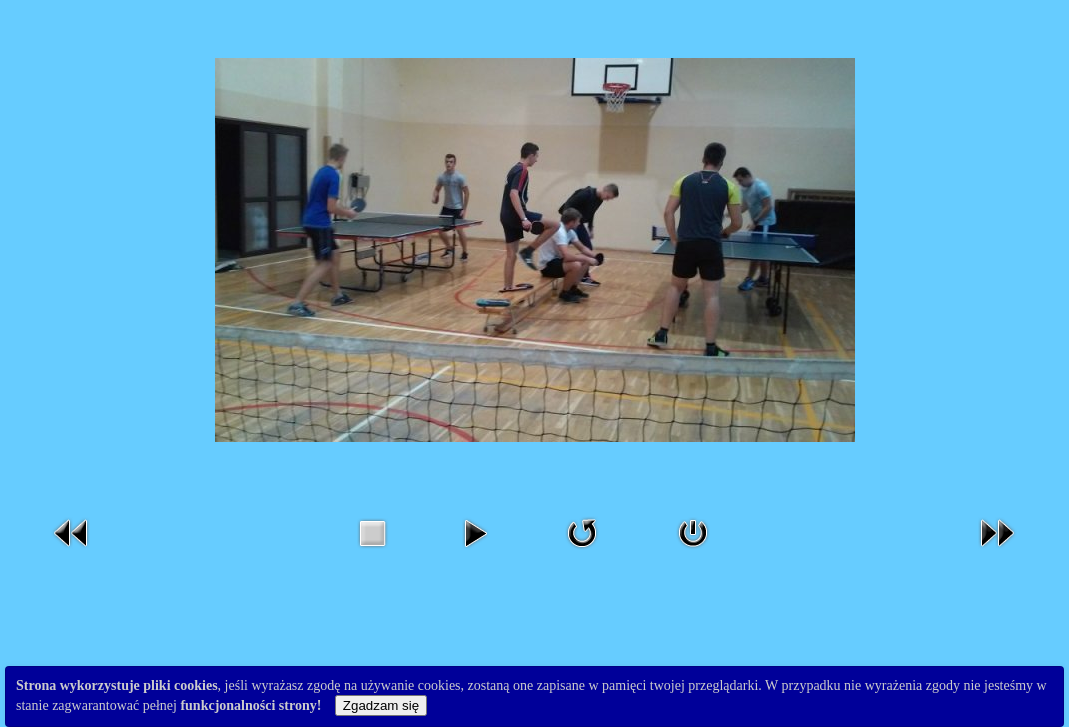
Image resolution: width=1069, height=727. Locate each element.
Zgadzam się (381, 705)
